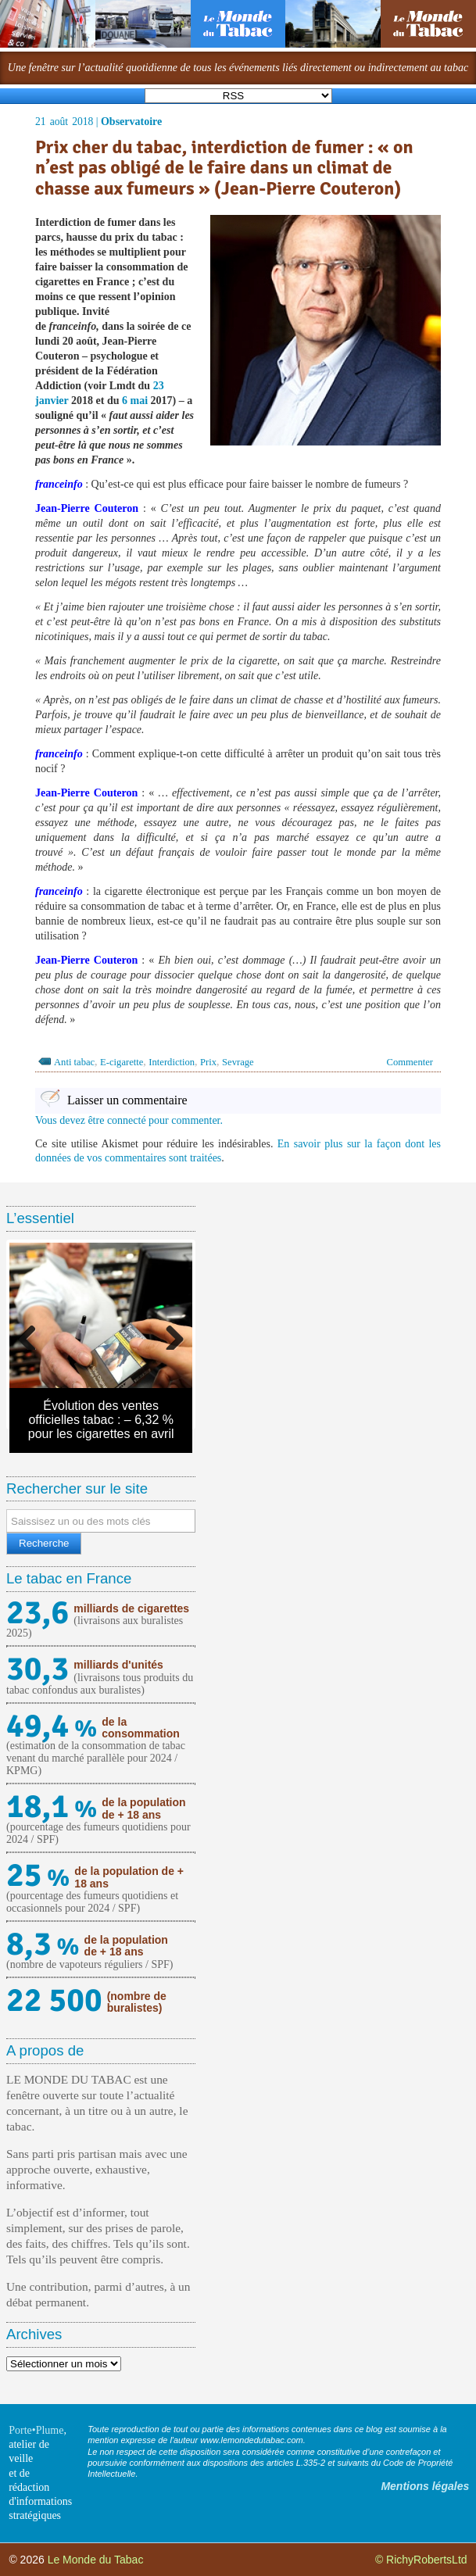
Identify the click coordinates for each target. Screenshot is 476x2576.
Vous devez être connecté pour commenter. (129, 1120)
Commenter (410, 1062)
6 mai (135, 400)
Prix (208, 1062)
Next (168, 1334)
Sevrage (238, 1062)
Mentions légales (425, 2486)
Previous (32, 1334)
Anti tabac (74, 1062)
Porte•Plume (36, 2430)
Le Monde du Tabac (96, 2559)
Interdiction (172, 1062)
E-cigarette (121, 1062)
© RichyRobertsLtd (421, 2559)
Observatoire (131, 121)
